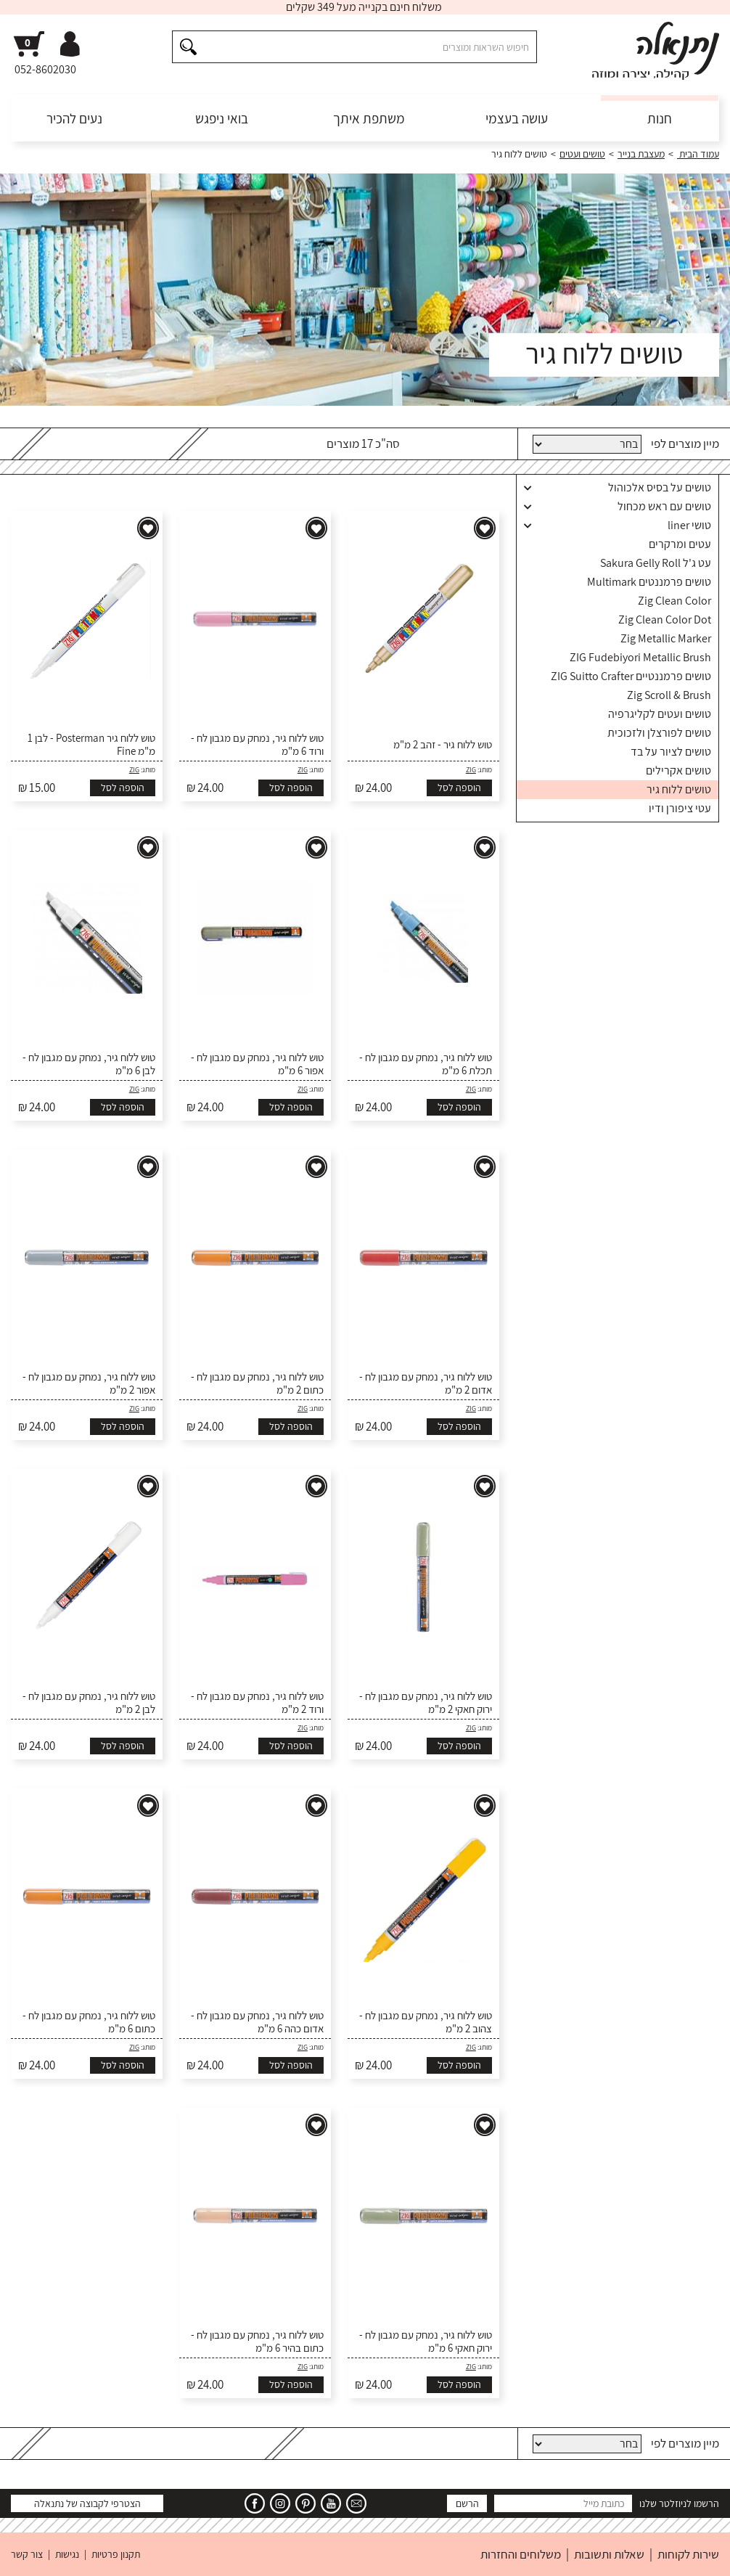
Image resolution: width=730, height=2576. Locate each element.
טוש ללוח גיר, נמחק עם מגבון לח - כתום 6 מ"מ (88, 2022)
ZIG (471, 769)
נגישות (67, 2554)
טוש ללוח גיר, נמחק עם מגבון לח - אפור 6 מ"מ (257, 1064)
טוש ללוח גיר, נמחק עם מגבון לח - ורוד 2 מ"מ (257, 1703)
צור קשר (27, 2554)
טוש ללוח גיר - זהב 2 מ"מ (442, 744)
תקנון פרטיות (115, 2554)
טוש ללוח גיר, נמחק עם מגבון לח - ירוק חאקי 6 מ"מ (425, 2341)
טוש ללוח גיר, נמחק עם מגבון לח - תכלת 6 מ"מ (425, 1064)
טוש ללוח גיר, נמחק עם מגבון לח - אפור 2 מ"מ (88, 1383)
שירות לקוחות (688, 2554)
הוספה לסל (459, 787)
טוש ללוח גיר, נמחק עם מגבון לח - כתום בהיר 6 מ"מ (257, 2341)
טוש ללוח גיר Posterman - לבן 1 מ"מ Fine (91, 745)
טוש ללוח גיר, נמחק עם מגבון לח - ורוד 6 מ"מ (257, 745)
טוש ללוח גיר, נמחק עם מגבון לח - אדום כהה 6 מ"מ (257, 2022)
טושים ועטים (582, 153)
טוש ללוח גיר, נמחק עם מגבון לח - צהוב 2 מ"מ (425, 2022)
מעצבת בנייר (641, 153)
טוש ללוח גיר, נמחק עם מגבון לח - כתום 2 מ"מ (257, 1383)
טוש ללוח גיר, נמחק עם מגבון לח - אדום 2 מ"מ (425, 1383)
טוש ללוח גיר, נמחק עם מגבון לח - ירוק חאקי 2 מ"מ (425, 1703)
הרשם (467, 2503)
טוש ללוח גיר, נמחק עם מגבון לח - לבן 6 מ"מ (88, 1064)
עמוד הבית (698, 153)
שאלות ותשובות (609, 2554)
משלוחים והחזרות (520, 2554)
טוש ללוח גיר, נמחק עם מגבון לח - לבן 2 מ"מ (88, 1703)
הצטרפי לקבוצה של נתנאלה (87, 2503)
